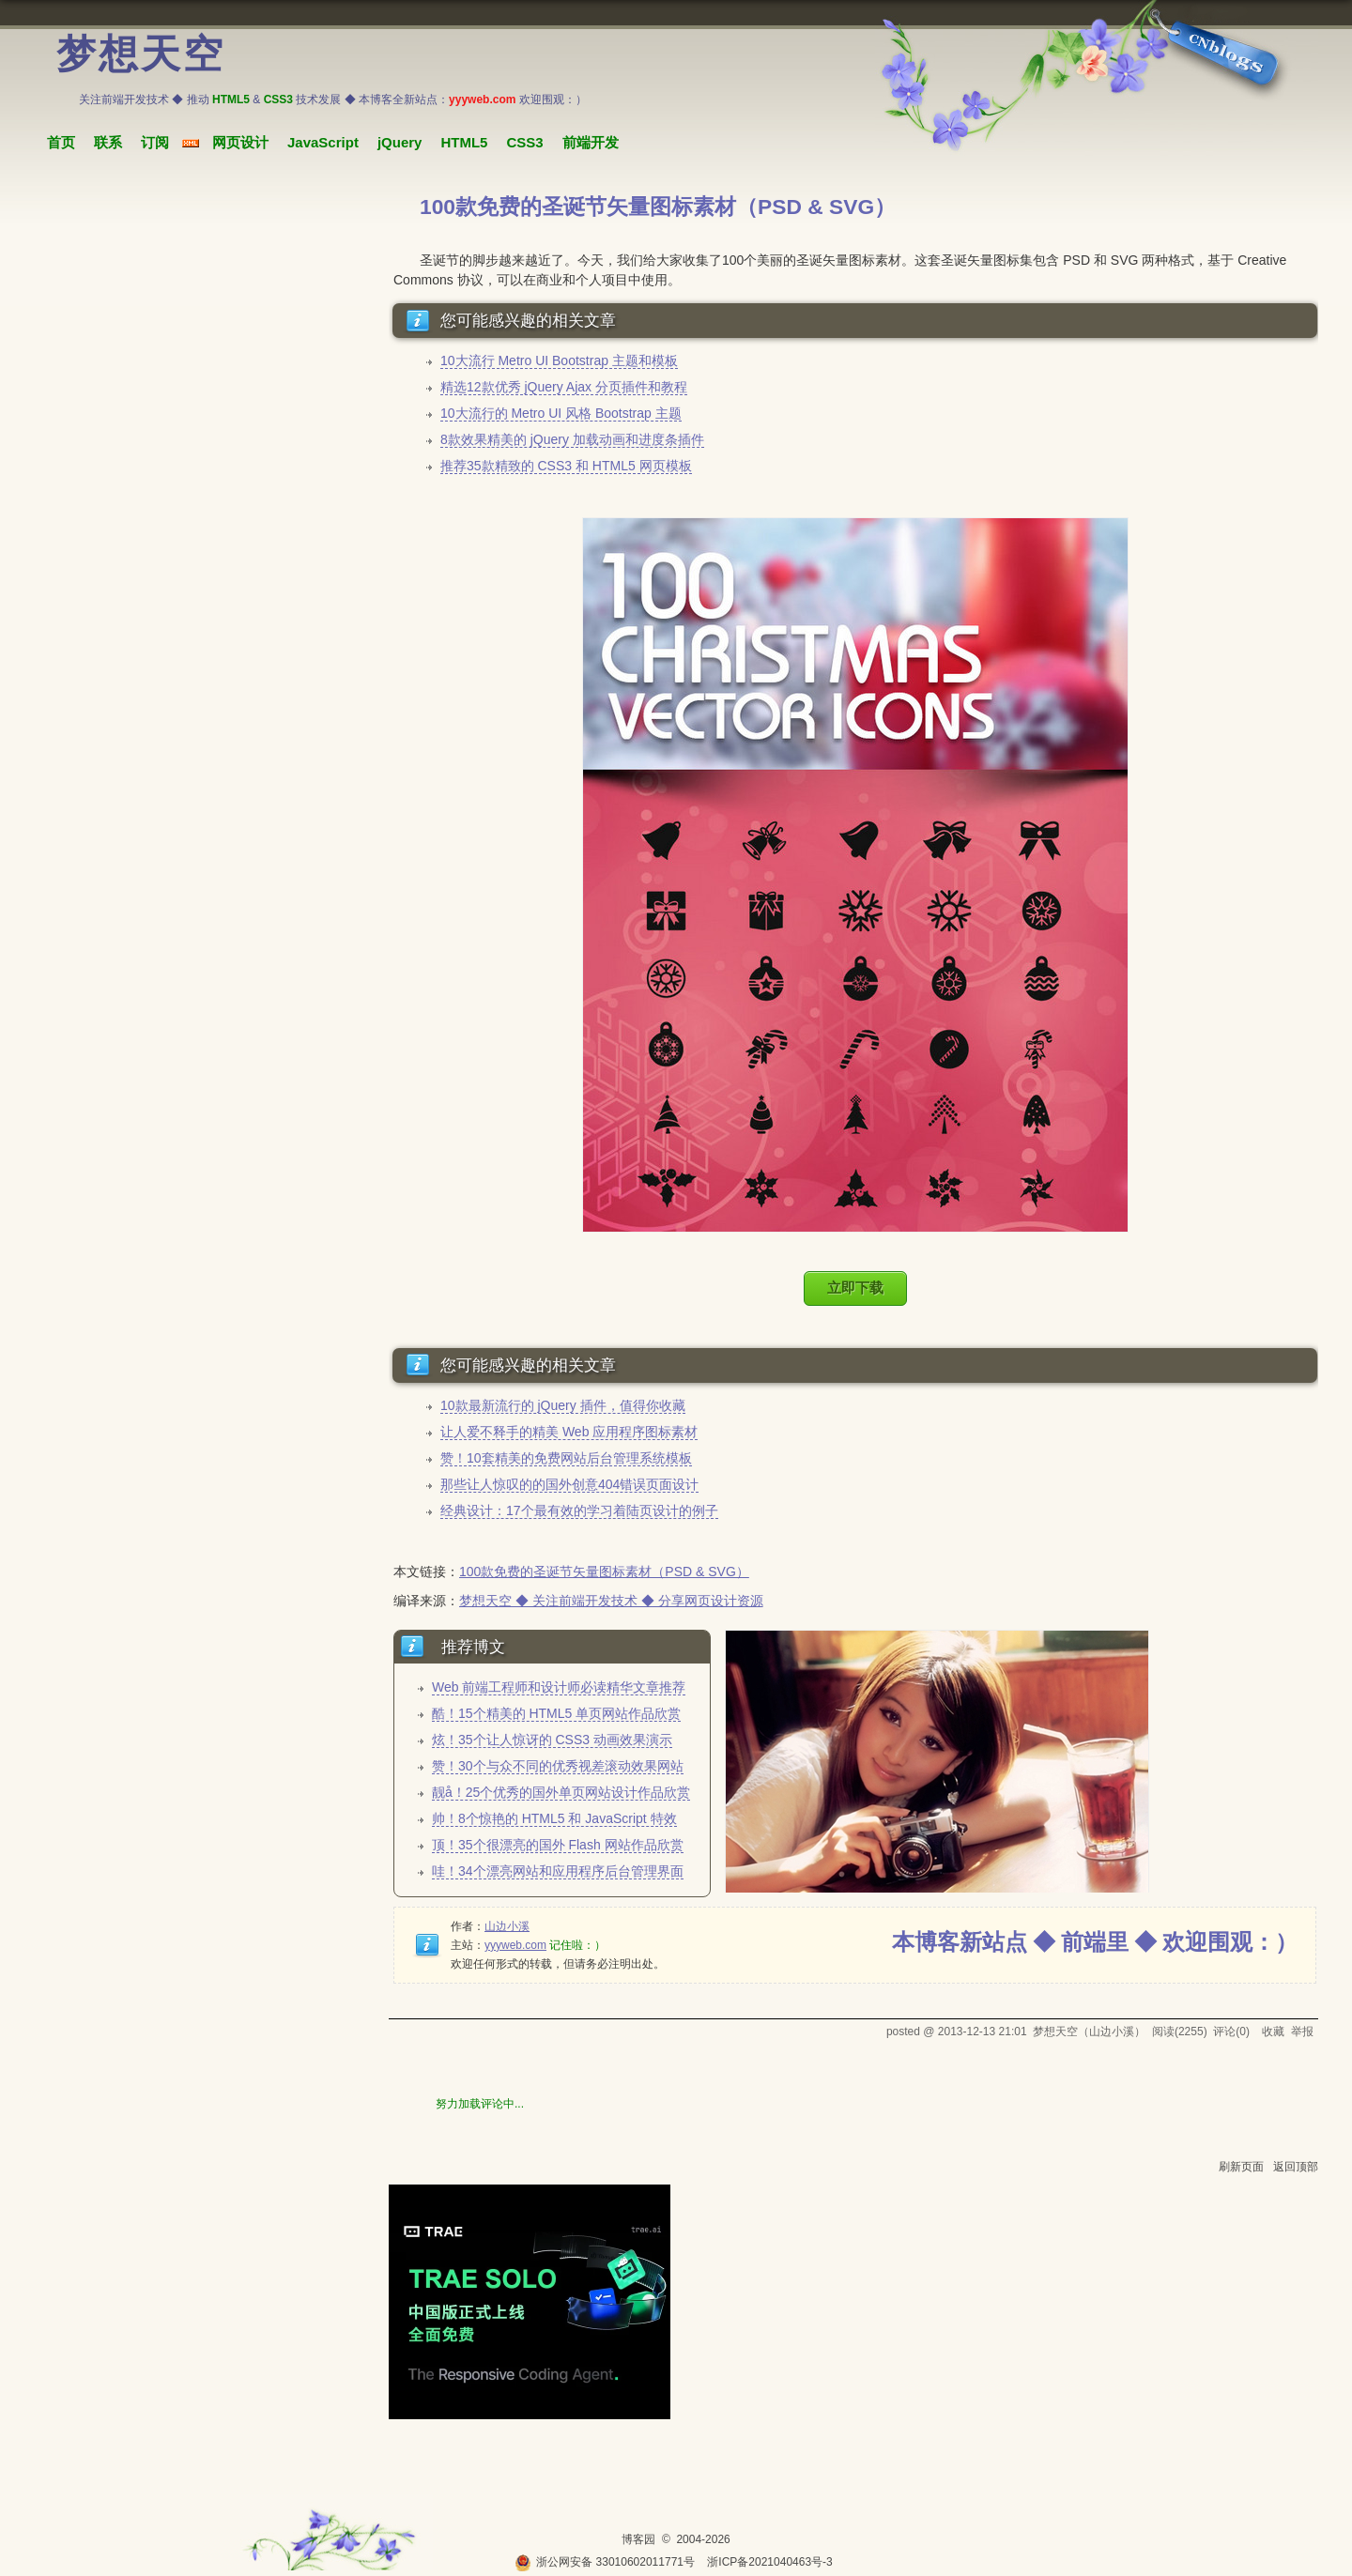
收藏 (1273, 2031)
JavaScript (323, 142)
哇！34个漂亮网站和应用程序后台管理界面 (558, 1870)
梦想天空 (140, 54)
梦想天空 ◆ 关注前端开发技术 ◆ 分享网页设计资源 (611, 1600)
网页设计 (240, 142)
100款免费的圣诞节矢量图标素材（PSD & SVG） (604, 1571)
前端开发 (590, 142)
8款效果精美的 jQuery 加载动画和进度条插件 (572, 439)
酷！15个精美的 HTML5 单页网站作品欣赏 (556, 1713)
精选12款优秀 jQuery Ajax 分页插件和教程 (563, 386)
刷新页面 (1241, 2166)
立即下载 (855, 1288)
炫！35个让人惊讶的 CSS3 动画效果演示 (552, 1739)
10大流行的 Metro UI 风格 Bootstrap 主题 (561, 413)
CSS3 (524, 142)
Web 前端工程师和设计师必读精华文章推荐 (558, 1686)
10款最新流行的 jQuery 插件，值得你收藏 (562, 1405)
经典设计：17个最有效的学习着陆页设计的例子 (579, 1510)
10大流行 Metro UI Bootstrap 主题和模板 (559, 360)
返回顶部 (1295, 2166)
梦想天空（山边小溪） (1089, 2031)
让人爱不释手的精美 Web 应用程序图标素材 (569, 1431)
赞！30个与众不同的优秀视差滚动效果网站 (558, 1765)
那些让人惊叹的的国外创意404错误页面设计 (569, 1484)
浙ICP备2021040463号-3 (769, 2561)
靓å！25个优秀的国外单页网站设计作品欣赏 (561, 1792)
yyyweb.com (515, 1945)
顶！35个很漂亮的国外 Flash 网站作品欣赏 (558, 1844)
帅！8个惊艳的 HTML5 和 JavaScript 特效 (554, 1818)
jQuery (399, 142)
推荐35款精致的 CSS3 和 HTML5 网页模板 (566, 465)
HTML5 (463, 142)
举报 (1302, 2031)
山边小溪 (507, 1926)
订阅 (155, 142)
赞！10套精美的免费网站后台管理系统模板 (566, 1457)
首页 (61, 142)
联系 (108, 142)
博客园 (638, 2539)
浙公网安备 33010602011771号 (605, 2561)
